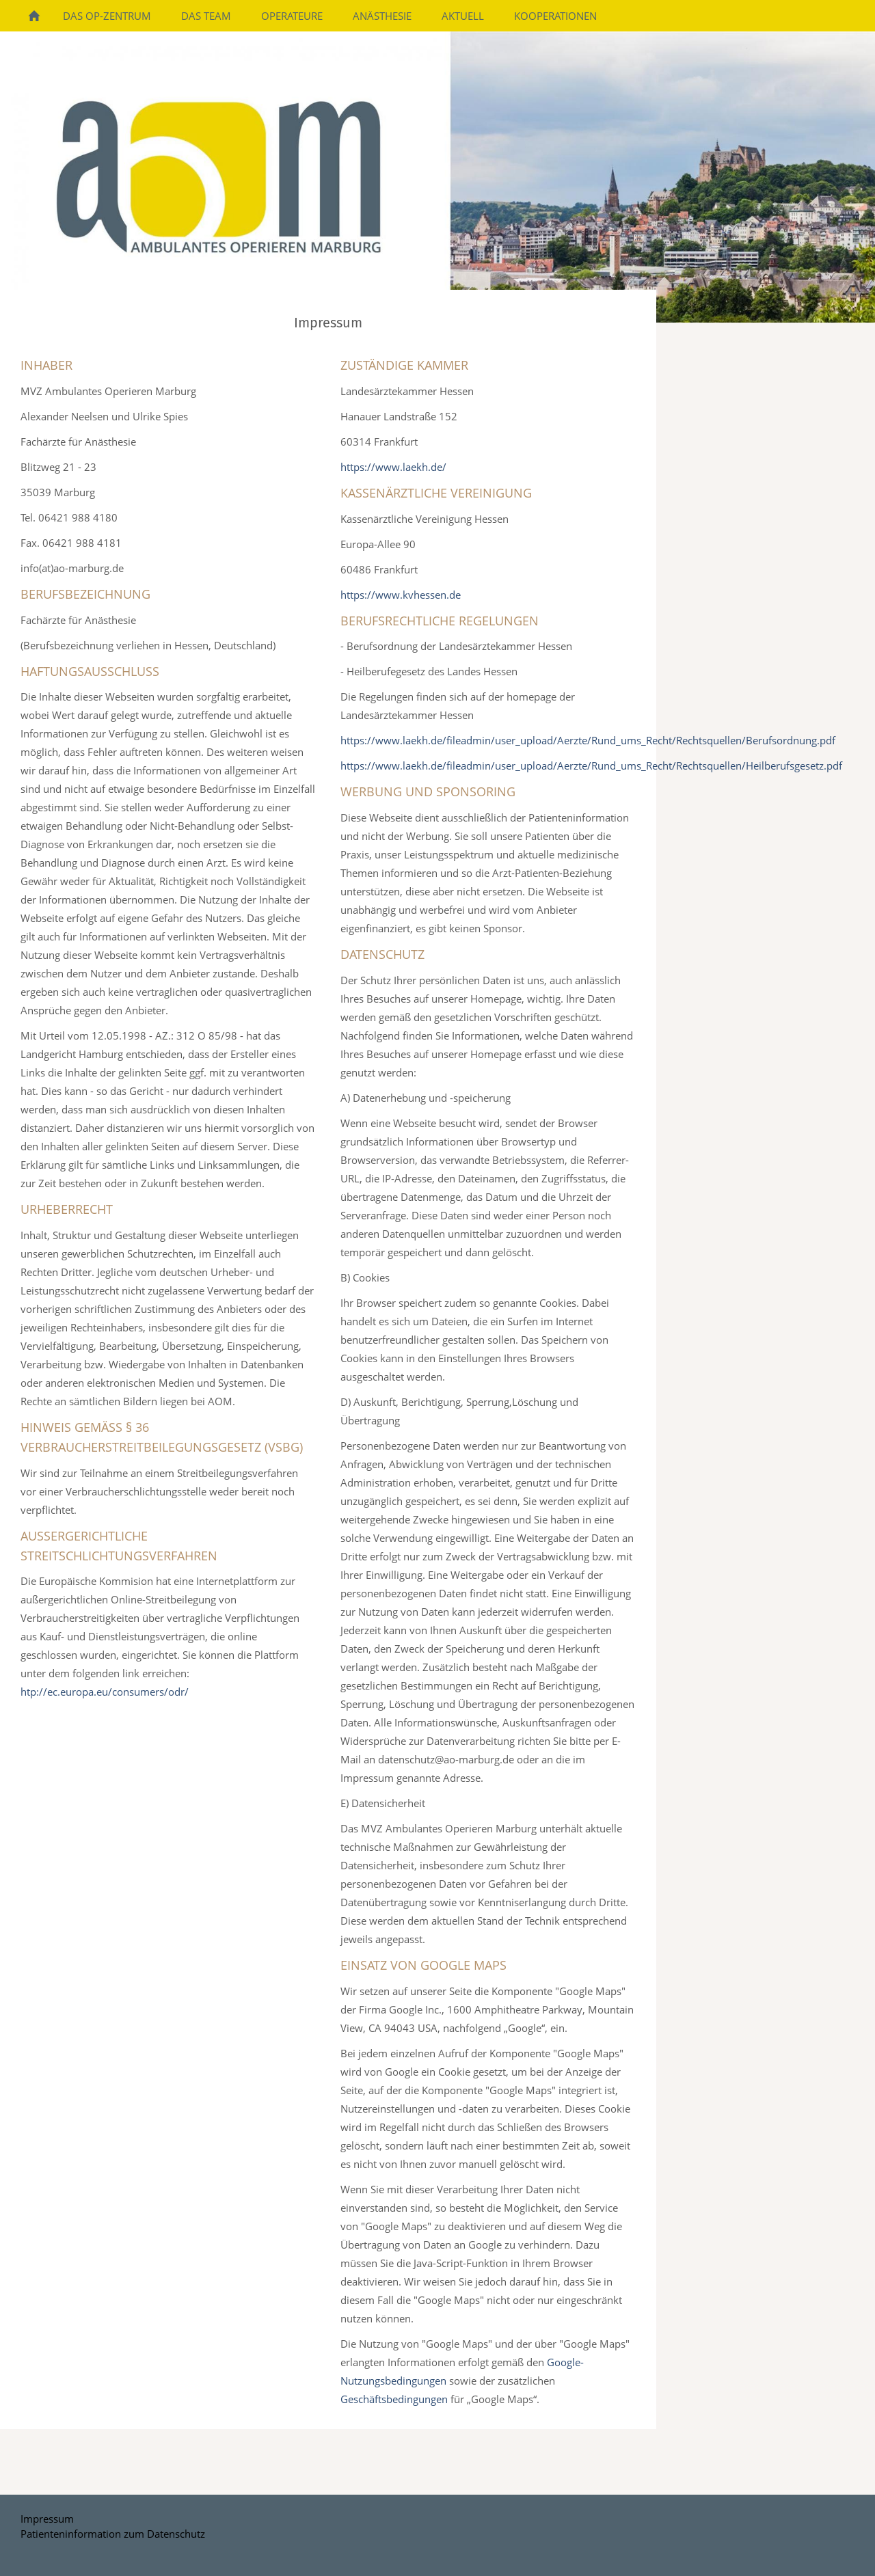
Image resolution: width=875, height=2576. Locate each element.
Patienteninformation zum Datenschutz (113, 2533)
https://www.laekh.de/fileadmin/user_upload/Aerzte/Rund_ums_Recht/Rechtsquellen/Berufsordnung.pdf (587, 740)
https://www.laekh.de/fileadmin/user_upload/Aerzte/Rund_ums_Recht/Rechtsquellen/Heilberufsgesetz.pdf (591, 765)
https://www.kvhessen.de (400, 594)
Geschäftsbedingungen (394, 2399)
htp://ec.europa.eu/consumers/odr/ (105, 1691)
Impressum (47, 2518)
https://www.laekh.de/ (393, 467)
